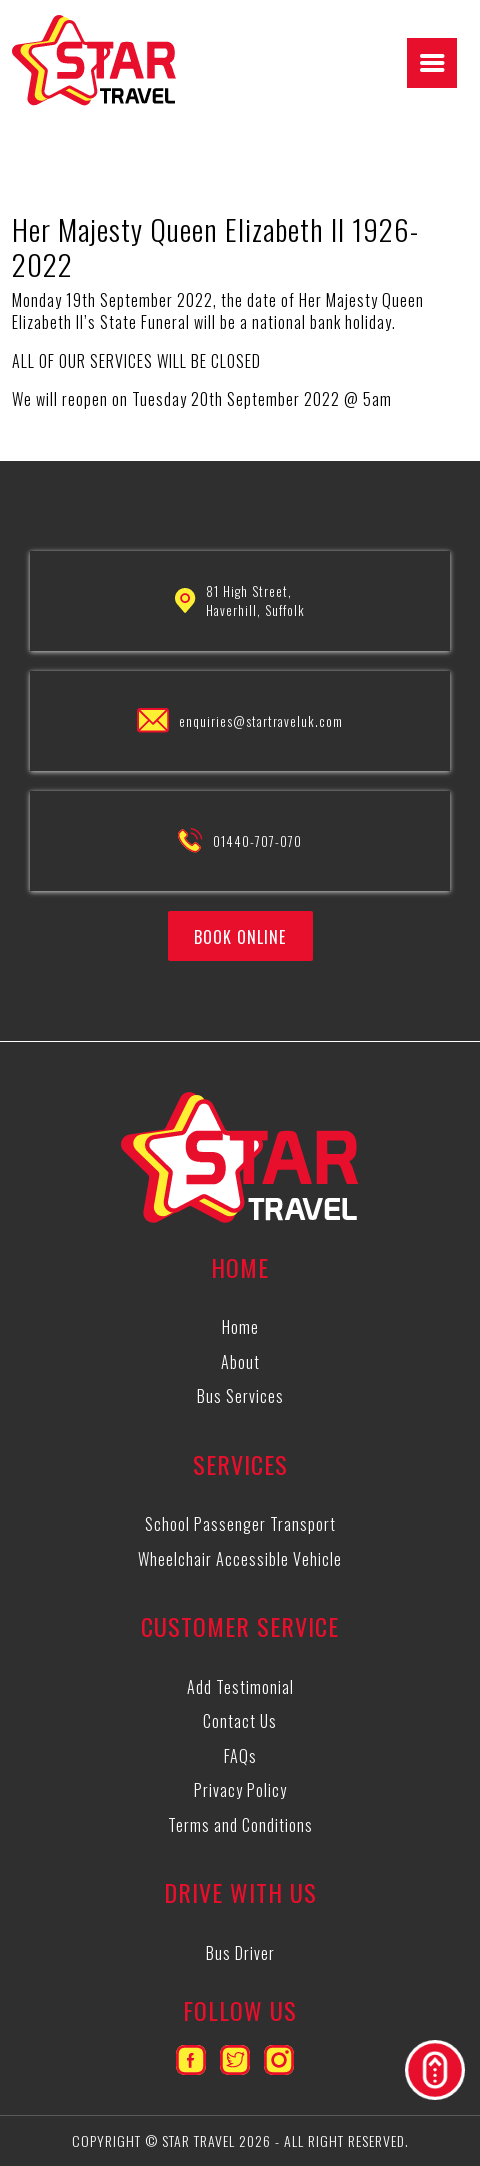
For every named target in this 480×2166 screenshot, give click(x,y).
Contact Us (240, 1721)
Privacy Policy (240, 1790)
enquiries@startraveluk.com (261, 721)
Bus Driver (240, 1953)
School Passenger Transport (240, 1524)
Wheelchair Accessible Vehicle (240, 1559)
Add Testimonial (240, 1687)
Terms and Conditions (240, 1825)
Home (240, 1327)
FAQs (240, 1756)
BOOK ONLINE (240, 937)
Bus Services (240, 1396)
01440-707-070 (257, 841)
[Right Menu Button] (432, 63)
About (240, 1362)
